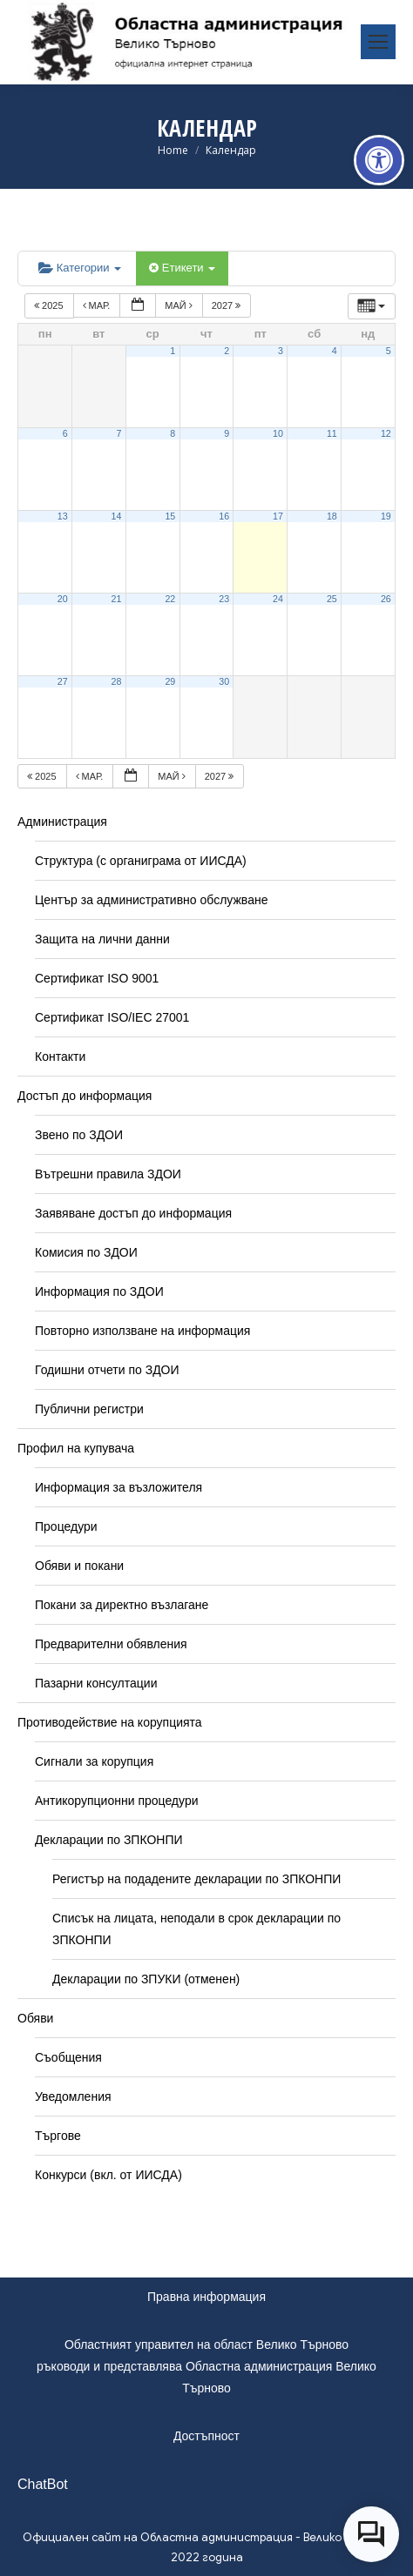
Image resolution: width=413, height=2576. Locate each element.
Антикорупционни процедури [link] (117, 1801)
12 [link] (386, 433)
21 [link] (117, 599)
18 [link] (332, 516)
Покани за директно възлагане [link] (121, 1605)
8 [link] (172, 433)
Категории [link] (79, 267)
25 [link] (332, 599)
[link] (379, 160)
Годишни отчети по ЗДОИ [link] (107, 1370)
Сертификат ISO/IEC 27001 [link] (112, 1017)
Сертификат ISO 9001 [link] (97, 978)
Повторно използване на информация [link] (142, 1331)
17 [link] (278, 516)
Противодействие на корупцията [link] (109, 1722)
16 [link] (224, 516)
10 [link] (278, 433)
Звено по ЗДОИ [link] (79, 1135)
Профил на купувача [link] (75, 1448)
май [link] (180, 305)
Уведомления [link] (73, 2096)
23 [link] (224, 599)
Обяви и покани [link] (79, 1566)
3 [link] (280, 350)
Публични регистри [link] (89, 1409)
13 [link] (63, 516)
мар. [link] (98, 305)
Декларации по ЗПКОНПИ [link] (109, 1840)
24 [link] (278, 599)
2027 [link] (228, 305)
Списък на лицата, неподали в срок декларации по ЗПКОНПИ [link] (196, 1929)
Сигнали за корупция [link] (94, 1761)
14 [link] (117, 516)
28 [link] (117, 681)
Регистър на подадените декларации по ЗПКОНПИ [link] (196, 1879)
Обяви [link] (35, 2018)
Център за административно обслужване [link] (151, 900)
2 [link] (226, 350)
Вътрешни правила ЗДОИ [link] (108, 1174)
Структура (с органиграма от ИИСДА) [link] (141, 861)
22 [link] (170, 599)
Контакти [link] (60, 1056)
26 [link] (386, 599)
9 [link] (226, 433)
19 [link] (386, 516)
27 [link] (63, 681)
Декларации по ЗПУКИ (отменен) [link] (146, 1979)
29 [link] (170, 681)
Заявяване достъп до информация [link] (133, 1213)
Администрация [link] (62, 821)
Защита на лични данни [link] (102, 939)
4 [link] (334, 350)
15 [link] (170, 516)
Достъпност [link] (206, 2436)
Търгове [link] (58, 2136)
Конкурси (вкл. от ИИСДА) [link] (108, 2175)
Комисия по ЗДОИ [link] (86, 1252)
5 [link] (388, 350)
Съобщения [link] (68, 2057)
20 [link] (63, 599)
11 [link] (332, 433)
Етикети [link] (182, 267)
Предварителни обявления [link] (111, 1644)
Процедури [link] (66, 1526)
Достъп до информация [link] (84, 1096)
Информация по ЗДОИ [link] (99, 1291)
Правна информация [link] (206, 2297)
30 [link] (224, 681)
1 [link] (172, 350)
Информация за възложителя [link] (118, 1487)
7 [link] (118, 433)
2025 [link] (50, 305)
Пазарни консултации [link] (96, 1683)
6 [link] (65, 433)
